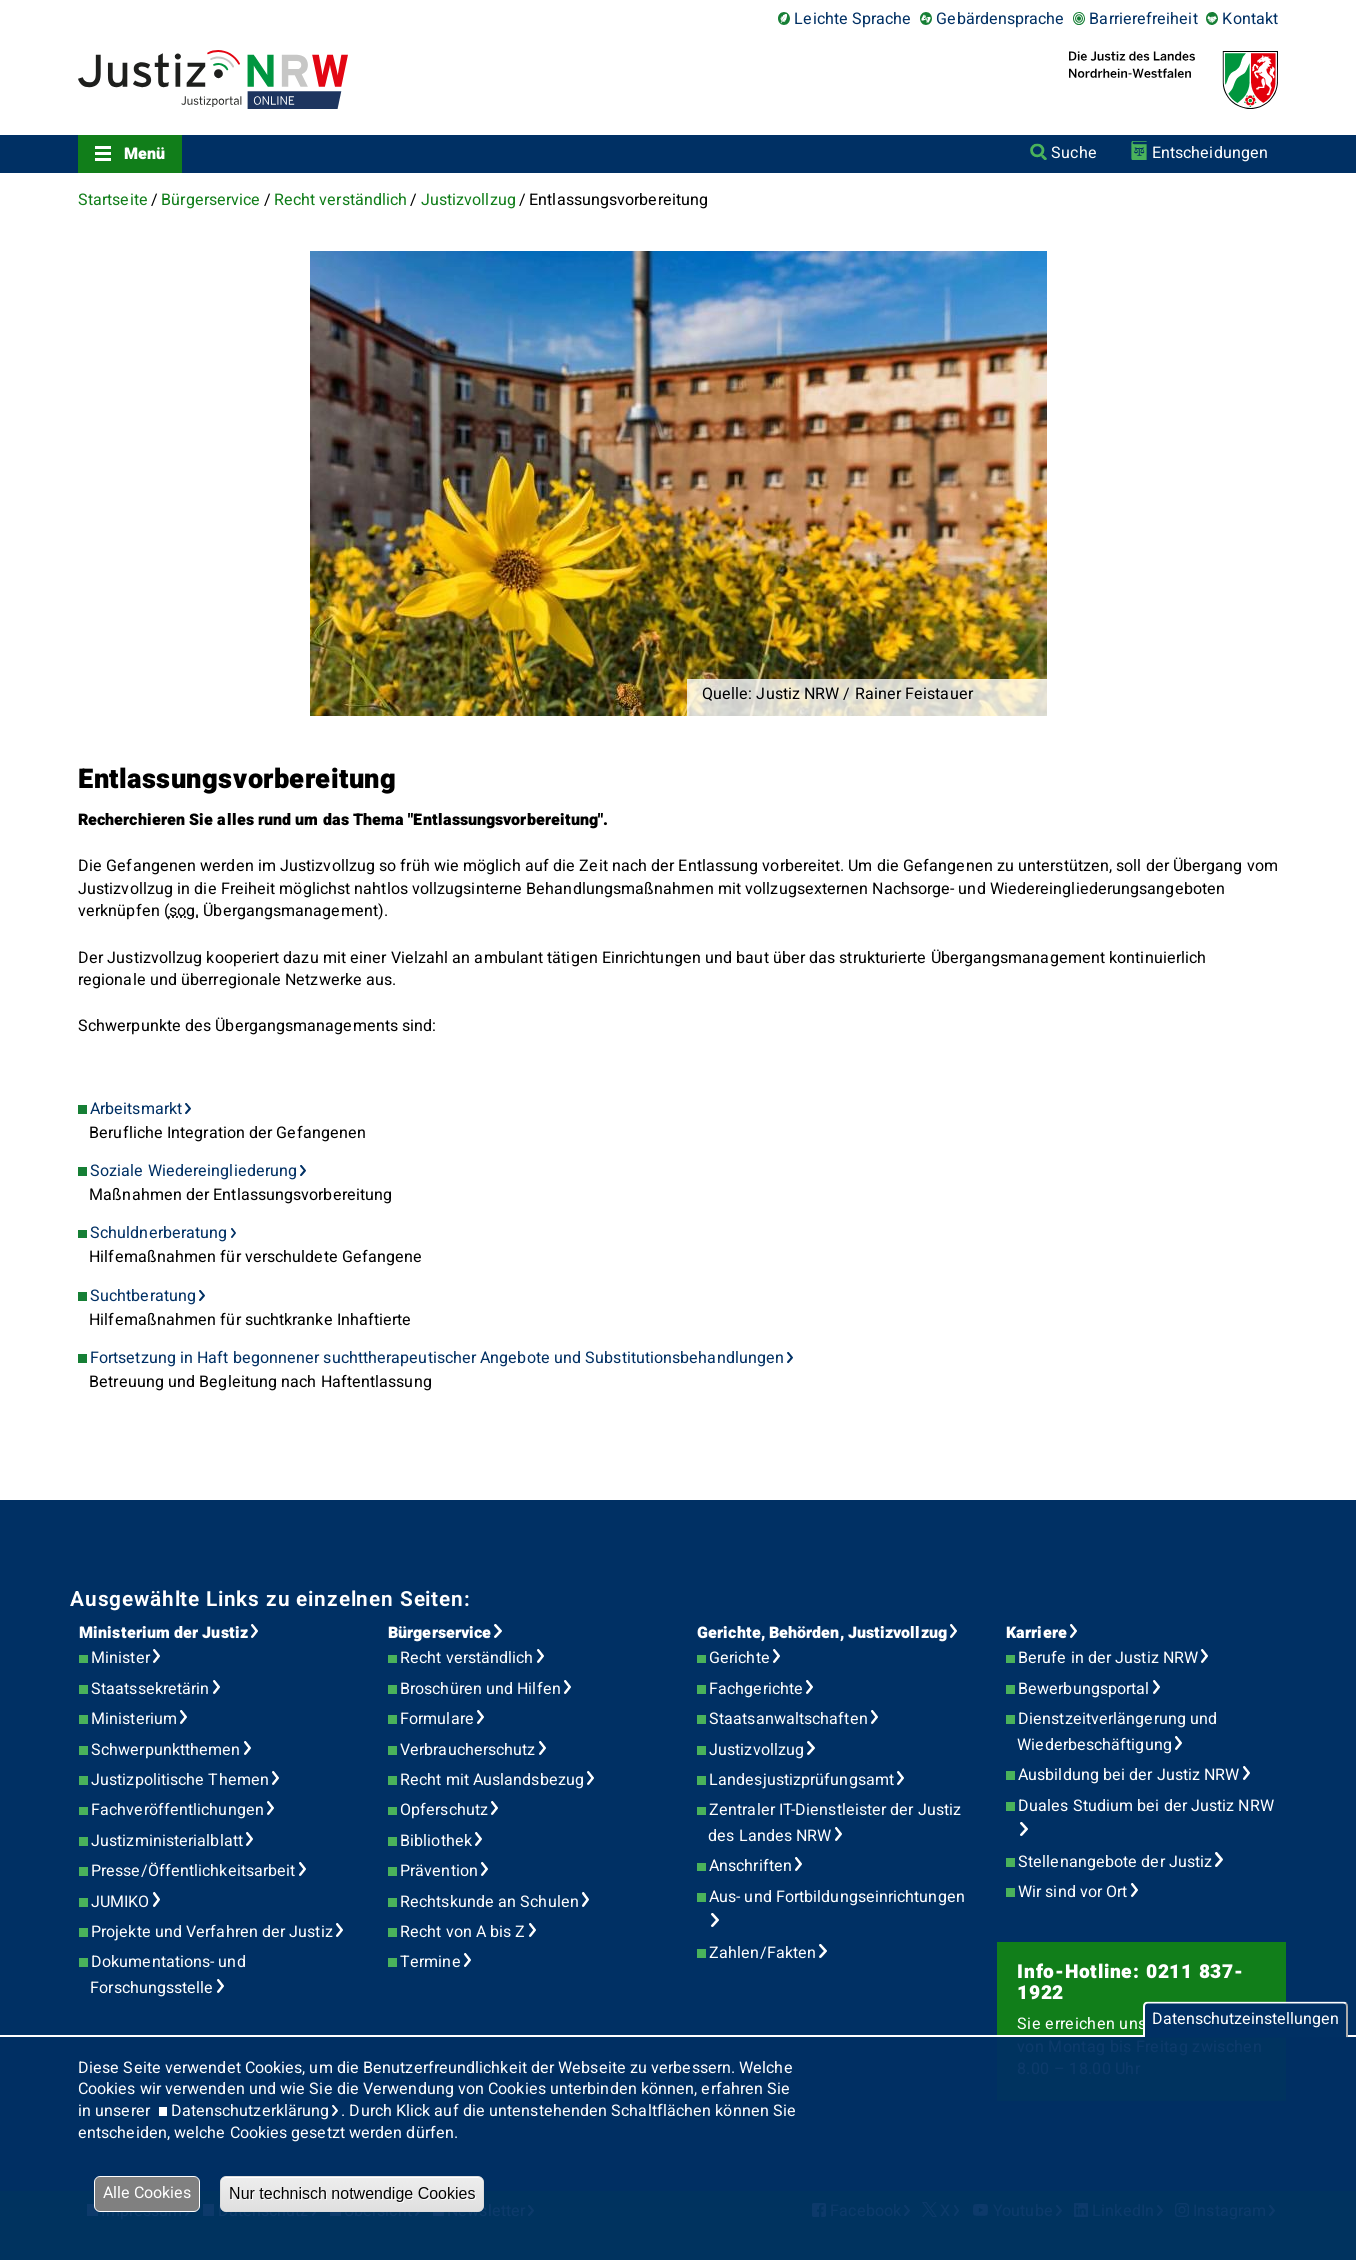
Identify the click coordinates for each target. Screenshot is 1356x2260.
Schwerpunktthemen (165, 1750)
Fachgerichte (756, 1689)
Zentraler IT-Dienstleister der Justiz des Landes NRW (834, 1823)
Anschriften (750, 1866)
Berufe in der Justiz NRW (1108, 1658)
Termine (430, 1962)
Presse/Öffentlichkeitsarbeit (193, 1871)
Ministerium (134, 1719)
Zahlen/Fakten (762, 1953)
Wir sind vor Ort (1072, 1892)
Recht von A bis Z (462, 1932)
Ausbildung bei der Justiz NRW (1128, 1775)
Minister (120, 1658)
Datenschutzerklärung (250, 2111)
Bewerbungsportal (1083, 1689)
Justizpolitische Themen (180, 1780)
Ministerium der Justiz (163, 1633)
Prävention (439, 1871)
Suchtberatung (143, 1296)
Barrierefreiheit (1143, 19)
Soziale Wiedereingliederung (193, 1171)
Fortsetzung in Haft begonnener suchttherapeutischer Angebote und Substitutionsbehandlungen (437, 1358)
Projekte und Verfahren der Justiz (212, 1932)
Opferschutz (444, 1810)
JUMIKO (120, 1902)
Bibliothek (436, 1841)
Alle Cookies (147, 2193)
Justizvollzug (468, 200)
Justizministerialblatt (167, 1841)
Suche (1073, 153)
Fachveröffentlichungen (177, 1810)
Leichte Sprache (852, 19)
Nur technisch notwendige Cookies (352, 2193)
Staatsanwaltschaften (788, 1719)
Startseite (113, 200)
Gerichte (739, 1658)
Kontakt (1250, 19)
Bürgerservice (210, 200)
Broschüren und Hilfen (480, 1689)
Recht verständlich (340, 200)
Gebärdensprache (1000, 19)
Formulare (437, 1719)
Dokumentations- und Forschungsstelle (167, 1975)
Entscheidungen (1210, 153)
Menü (144, 154)
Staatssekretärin (150, 1689)
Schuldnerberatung (158, 1233)
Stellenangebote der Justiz (1115, 1862)
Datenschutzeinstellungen (1245, 2019)
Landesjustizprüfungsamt (801, 1780)
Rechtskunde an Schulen (489, 1902)
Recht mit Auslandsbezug (492, 1780)
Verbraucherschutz (467, 1750)
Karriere (1036, 1633)
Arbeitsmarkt (136, 1109)
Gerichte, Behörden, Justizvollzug (822, 1633)
